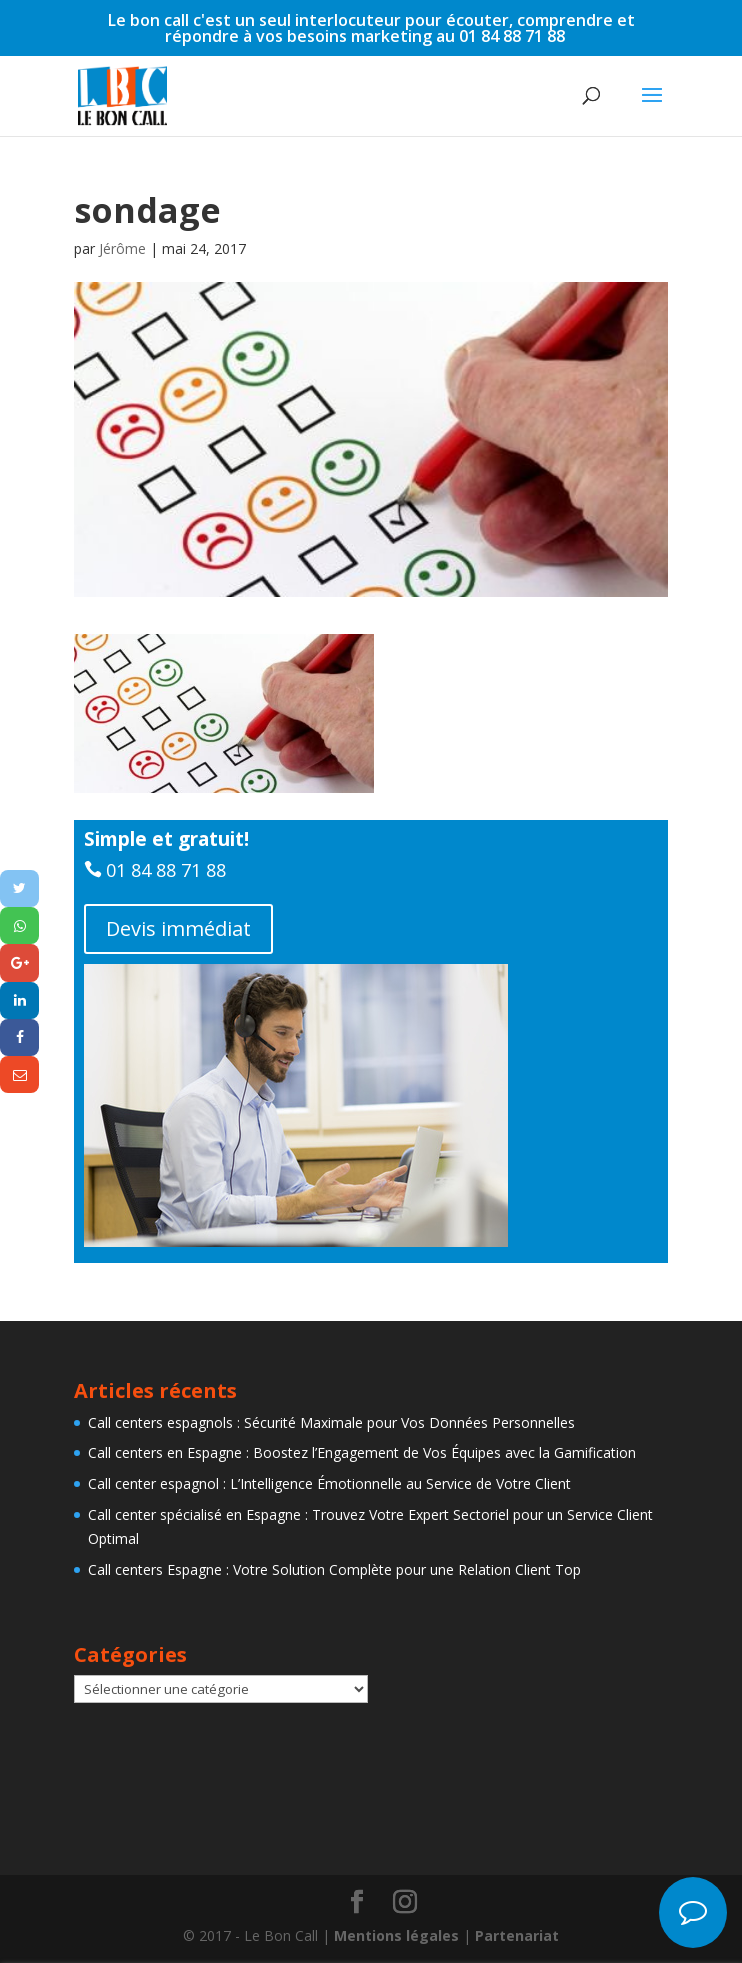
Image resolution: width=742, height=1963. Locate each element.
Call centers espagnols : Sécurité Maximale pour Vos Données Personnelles (331, 1422)
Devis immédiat (178, 928)
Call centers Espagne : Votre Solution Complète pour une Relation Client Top (334, 1569)
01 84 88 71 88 (166, 870)
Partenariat (517, 1935)
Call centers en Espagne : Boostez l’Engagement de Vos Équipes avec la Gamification (362, 1452)
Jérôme (122, 248)
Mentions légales (396, 1935)
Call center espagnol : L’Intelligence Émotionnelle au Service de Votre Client (329, 1483)
